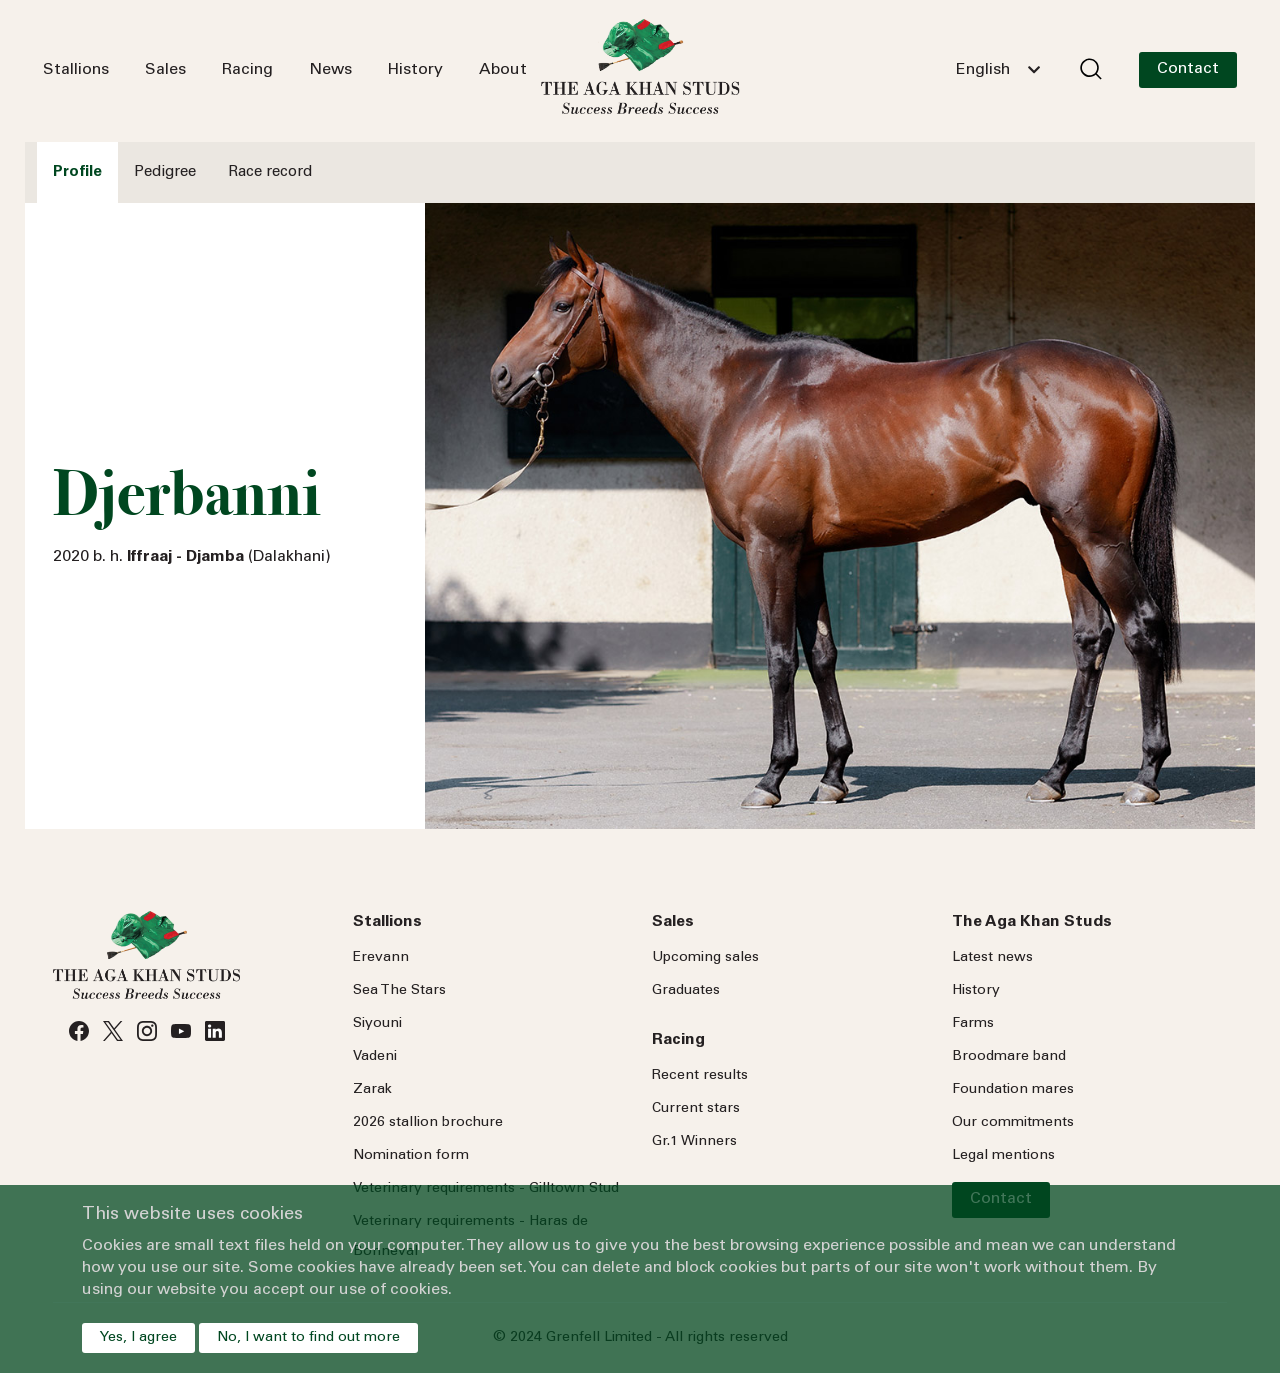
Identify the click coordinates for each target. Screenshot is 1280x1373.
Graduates (686, 991)
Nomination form (411, 1156)
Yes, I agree (138, 1338)
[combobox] (998, 70)
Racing (247, 70)
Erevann (381, 958)
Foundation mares (1013, 1090)
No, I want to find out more (308, 1338)
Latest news (992, 958)
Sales (165, 70)
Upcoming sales (705, 958)
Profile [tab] (77, 172)
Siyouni (377, 1024)
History (415, 70)
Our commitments (1013, 1123)
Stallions (76, 70)
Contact (1188, 69)
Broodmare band (1009, 1057)
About (503, 70)
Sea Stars (399, 991)
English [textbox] (983, 70)
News (330, 70)
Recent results (700, 1076)
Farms (973, 1024)
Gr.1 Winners (694, 1142)
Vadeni (375, 1057)
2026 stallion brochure (428, 1123)
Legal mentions (1003, 1156)
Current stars (696, 1109)
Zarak (372, 1090)
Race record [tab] (270, 172)
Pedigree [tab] (165, 172)
